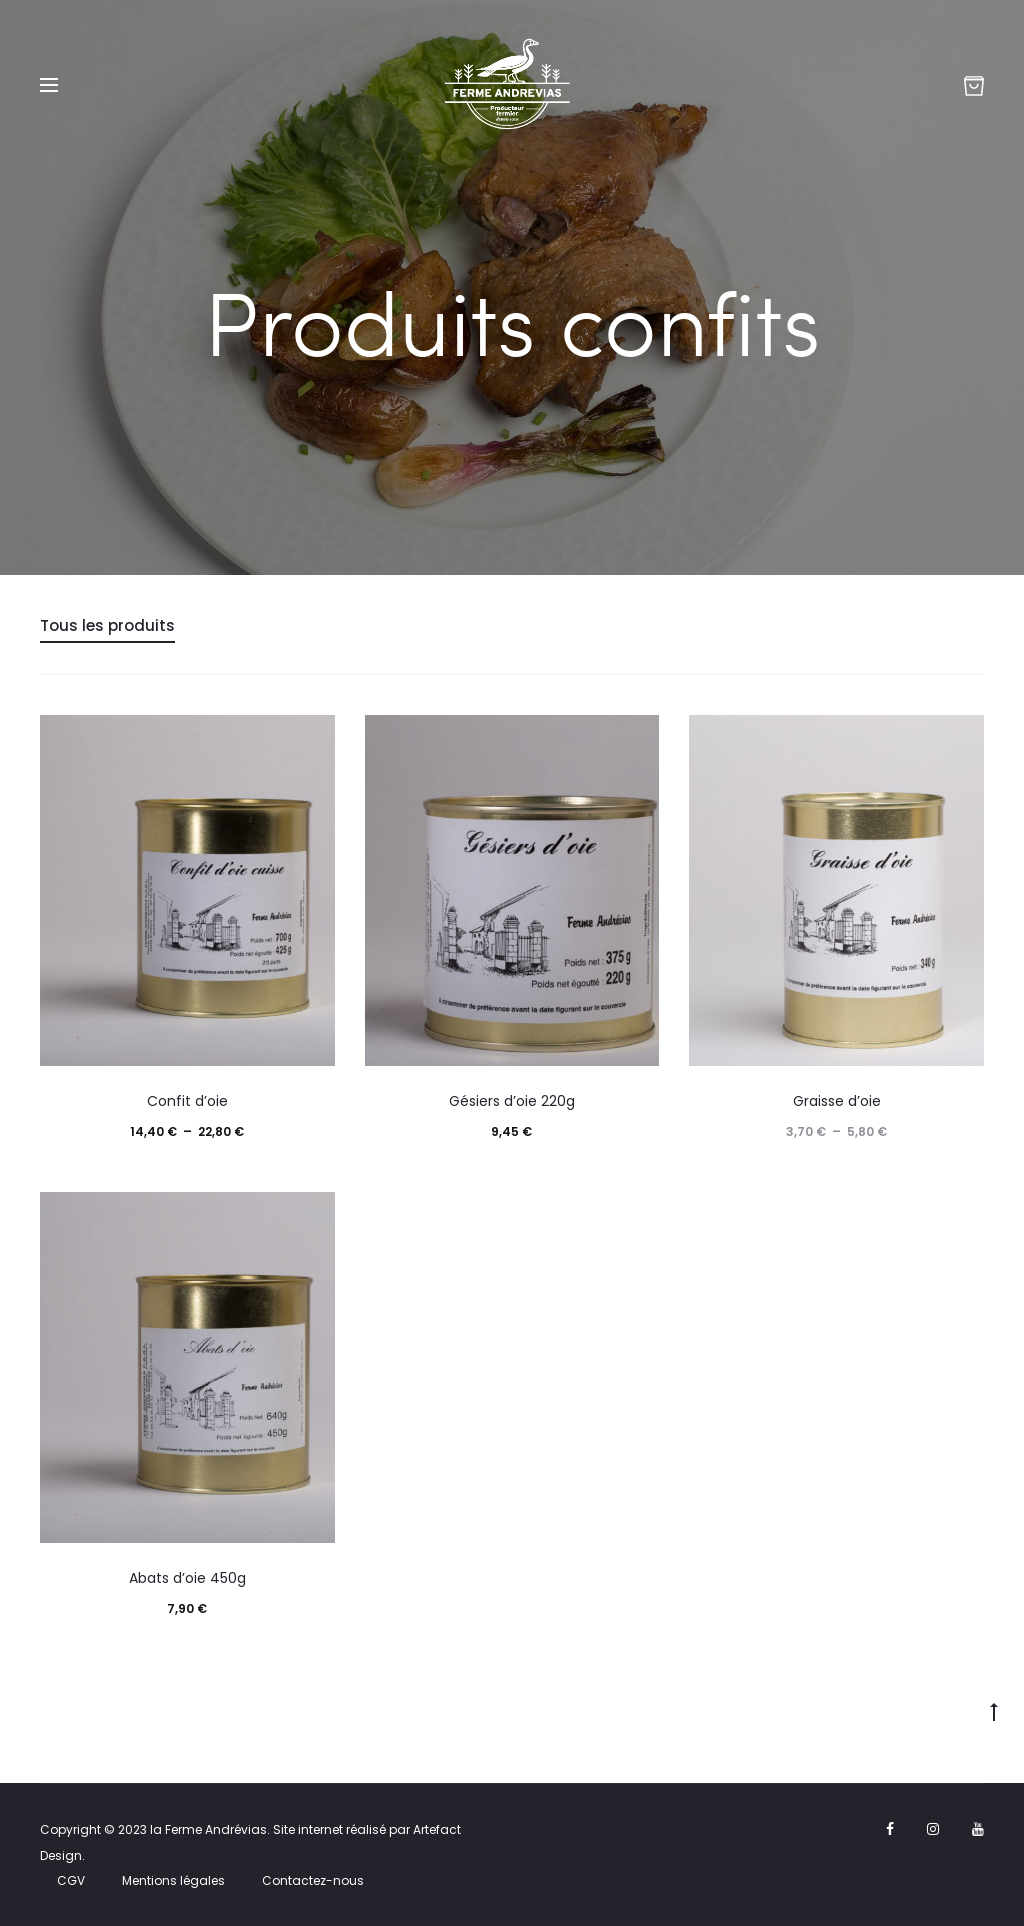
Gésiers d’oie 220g (512, 1101)
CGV (71, 1880)
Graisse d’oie (837, 1101)
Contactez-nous (313, 1880)
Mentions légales (173, 1880)
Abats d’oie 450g (187, 1578)
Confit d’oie (187, 1101)
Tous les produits (107, 625)
